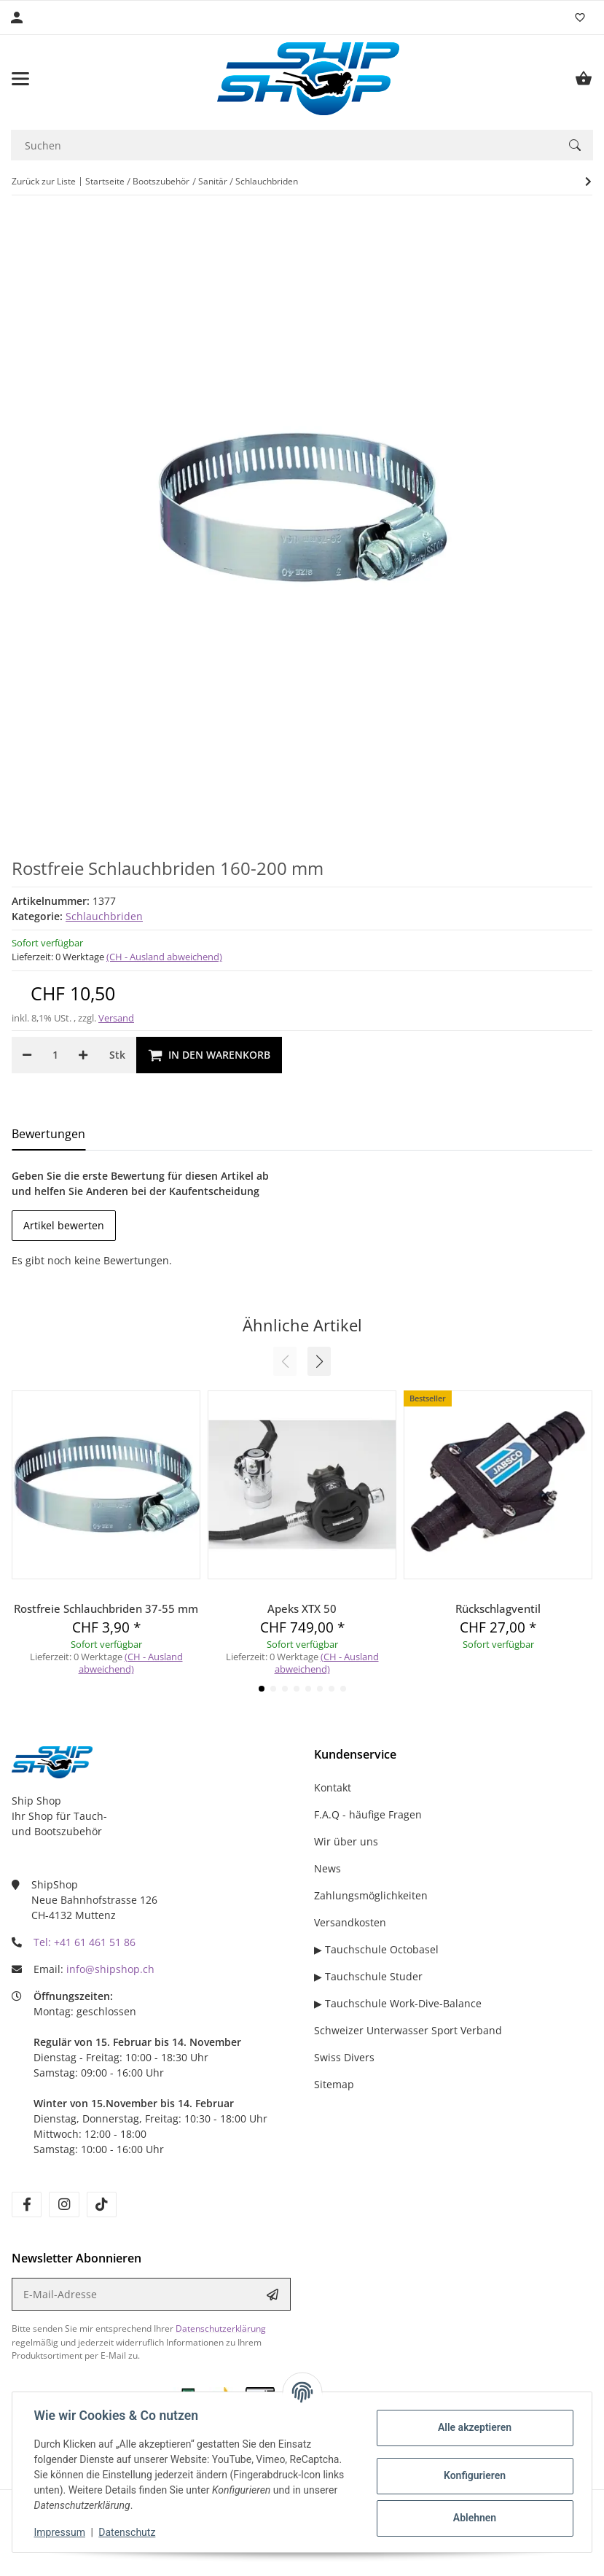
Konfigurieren (472, 2475)
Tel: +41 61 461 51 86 (85, 1942)
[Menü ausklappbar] (20, 78)
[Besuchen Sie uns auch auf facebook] (27, 2204)
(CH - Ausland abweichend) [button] (164, 956)
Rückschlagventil (498, 1608)
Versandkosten (350, 1922)
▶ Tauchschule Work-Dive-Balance (398, 2003)
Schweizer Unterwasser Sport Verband (408, 2030)
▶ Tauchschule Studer (368, 1976)
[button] (319, 1361)
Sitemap (334, 2084)
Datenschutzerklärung (221, 2328)
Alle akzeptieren (472, 2427)
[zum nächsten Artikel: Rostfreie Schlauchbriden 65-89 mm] (588, 181)
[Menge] (55, 1055)
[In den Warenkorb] (209, 1055)
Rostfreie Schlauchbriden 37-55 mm (106, 1608)
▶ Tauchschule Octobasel (376, 1949)
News (327, 1868)
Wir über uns (346, 1841)
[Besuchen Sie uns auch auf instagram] (64, 2204)
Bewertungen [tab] (48, 1134)
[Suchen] (284, 145)
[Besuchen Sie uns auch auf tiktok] (102, 2204)
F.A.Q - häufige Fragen (368, 1814)
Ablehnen (472, 2518)
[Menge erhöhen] (83, 1055)
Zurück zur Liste (44, 181)
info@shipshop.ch (110, 1969)
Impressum (61, 2532)
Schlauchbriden (104, 916)
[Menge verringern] (27, 1055)
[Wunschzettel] (580, 17)
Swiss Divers (344, 2057)
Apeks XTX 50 (302, 1608)
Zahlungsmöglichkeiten (371, 1895)
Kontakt (332, 1787)
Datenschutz (129, 2532)
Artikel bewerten (63, 1225)
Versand (116, 1017)
